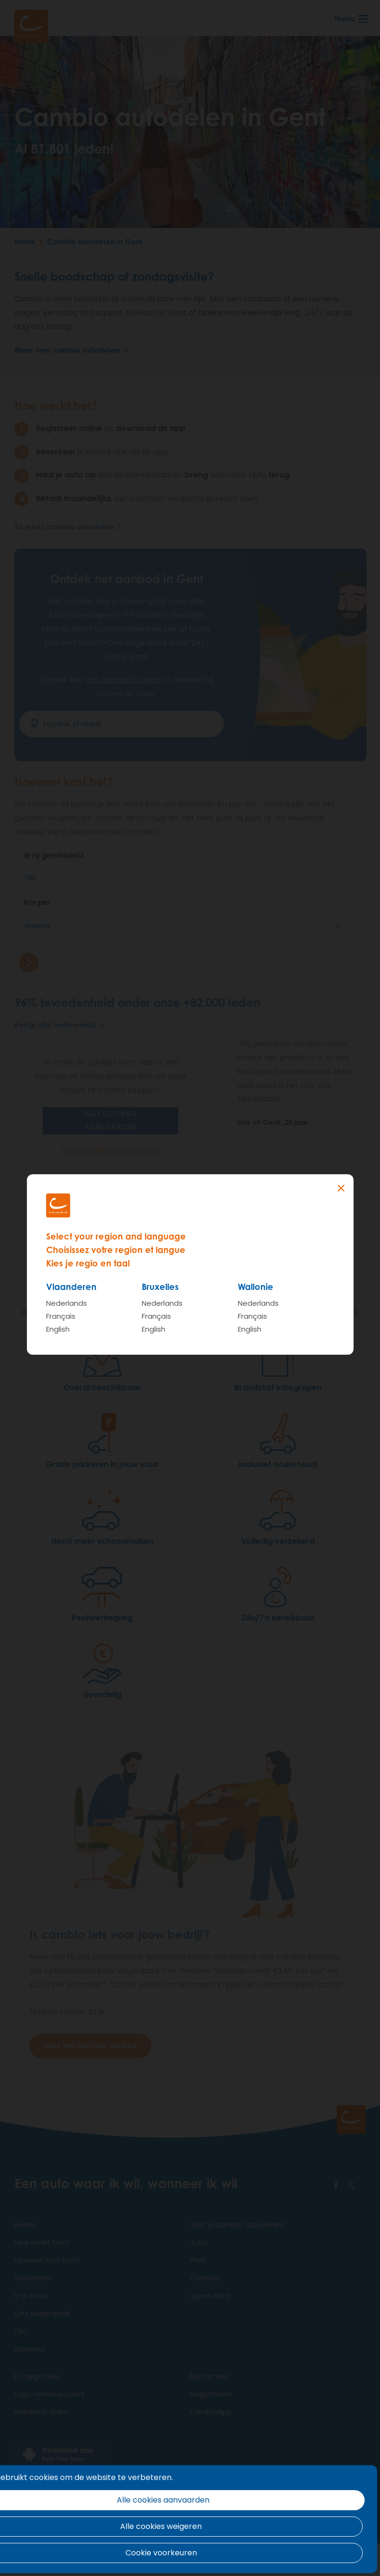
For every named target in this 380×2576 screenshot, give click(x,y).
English (58, 1329)
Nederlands (66, 1303)
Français (60, 1316)
